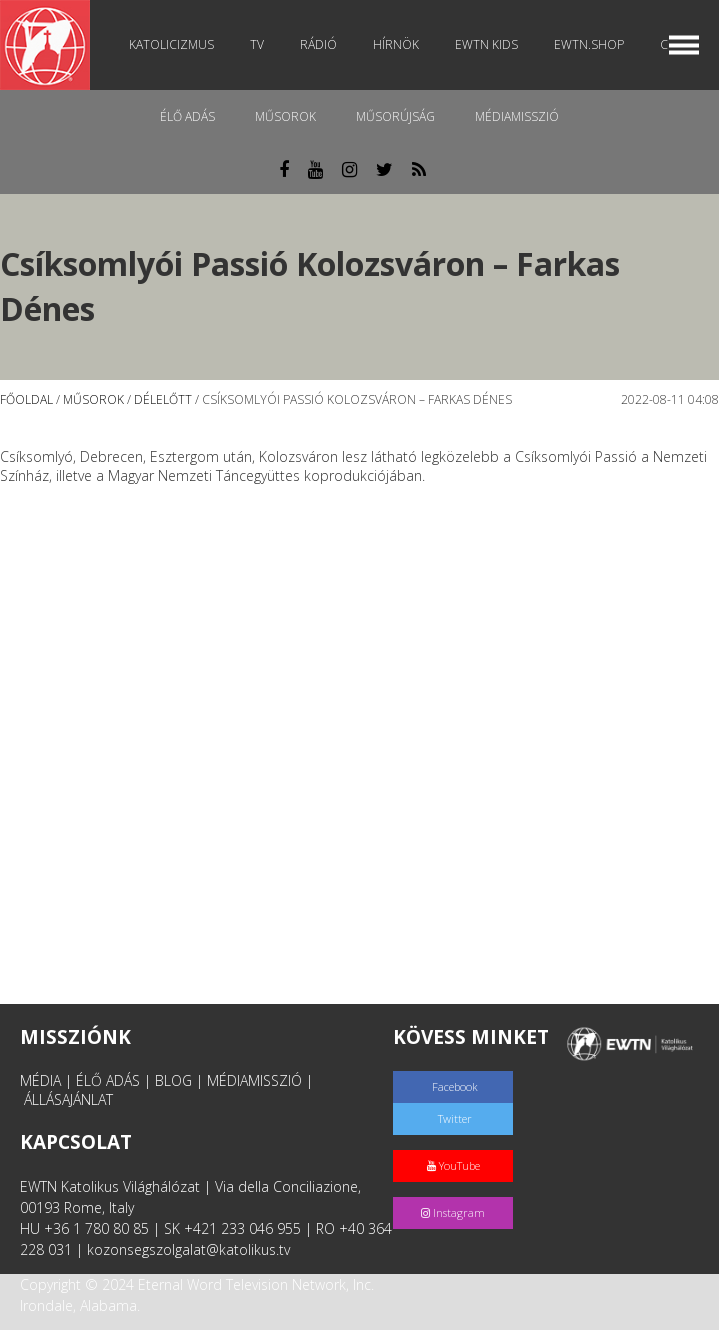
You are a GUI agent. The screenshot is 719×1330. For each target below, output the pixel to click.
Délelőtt (163, 399)
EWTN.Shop (589, 44)
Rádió (318, 44)
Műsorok (285, 116)
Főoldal (26, 399)
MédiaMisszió (517, 116)
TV (257, 44)
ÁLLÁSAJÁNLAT (68, 1099)
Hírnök (396, 44)
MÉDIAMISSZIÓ (254, 1080)
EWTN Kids (486, 44)
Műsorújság (395, 116)
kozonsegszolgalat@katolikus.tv (188, 1249)
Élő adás (187, 116)
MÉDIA (40, 1080)
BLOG (173, 1080)
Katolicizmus (171, 44)
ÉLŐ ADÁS (108, 1080)
